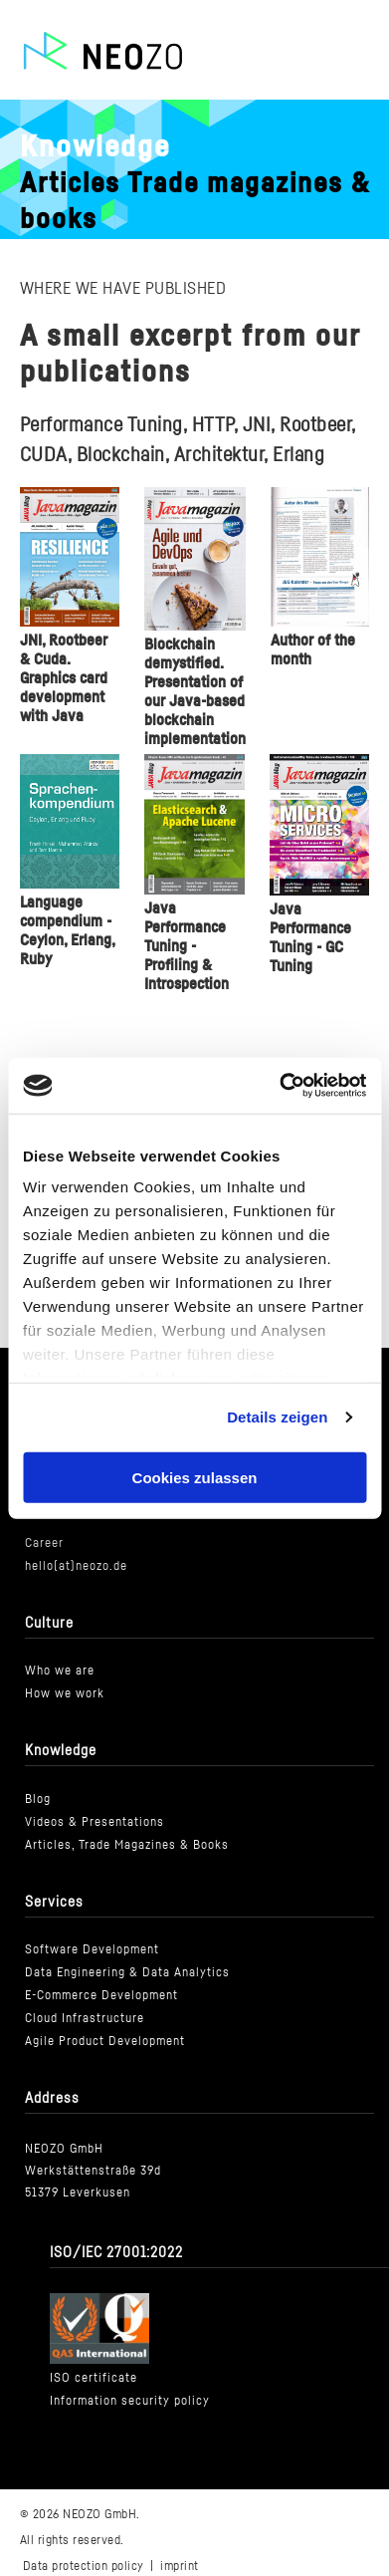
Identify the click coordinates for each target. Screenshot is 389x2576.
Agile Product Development (105, 2041)
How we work (64, 1693)
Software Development (92, 1949)
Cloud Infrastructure (84, 2018)
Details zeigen (277, 1417)
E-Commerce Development (101, 1995)
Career (44, 1543)
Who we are (60, 1671)
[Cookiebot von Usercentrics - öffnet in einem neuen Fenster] (279, 1086)
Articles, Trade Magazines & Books (127, 1845)
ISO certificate (93, 2378)
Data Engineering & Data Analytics (127, 1972)
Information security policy (130, 2401)
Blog (38, 1799)
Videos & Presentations (94, 1822)
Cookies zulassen (195, 1476)
